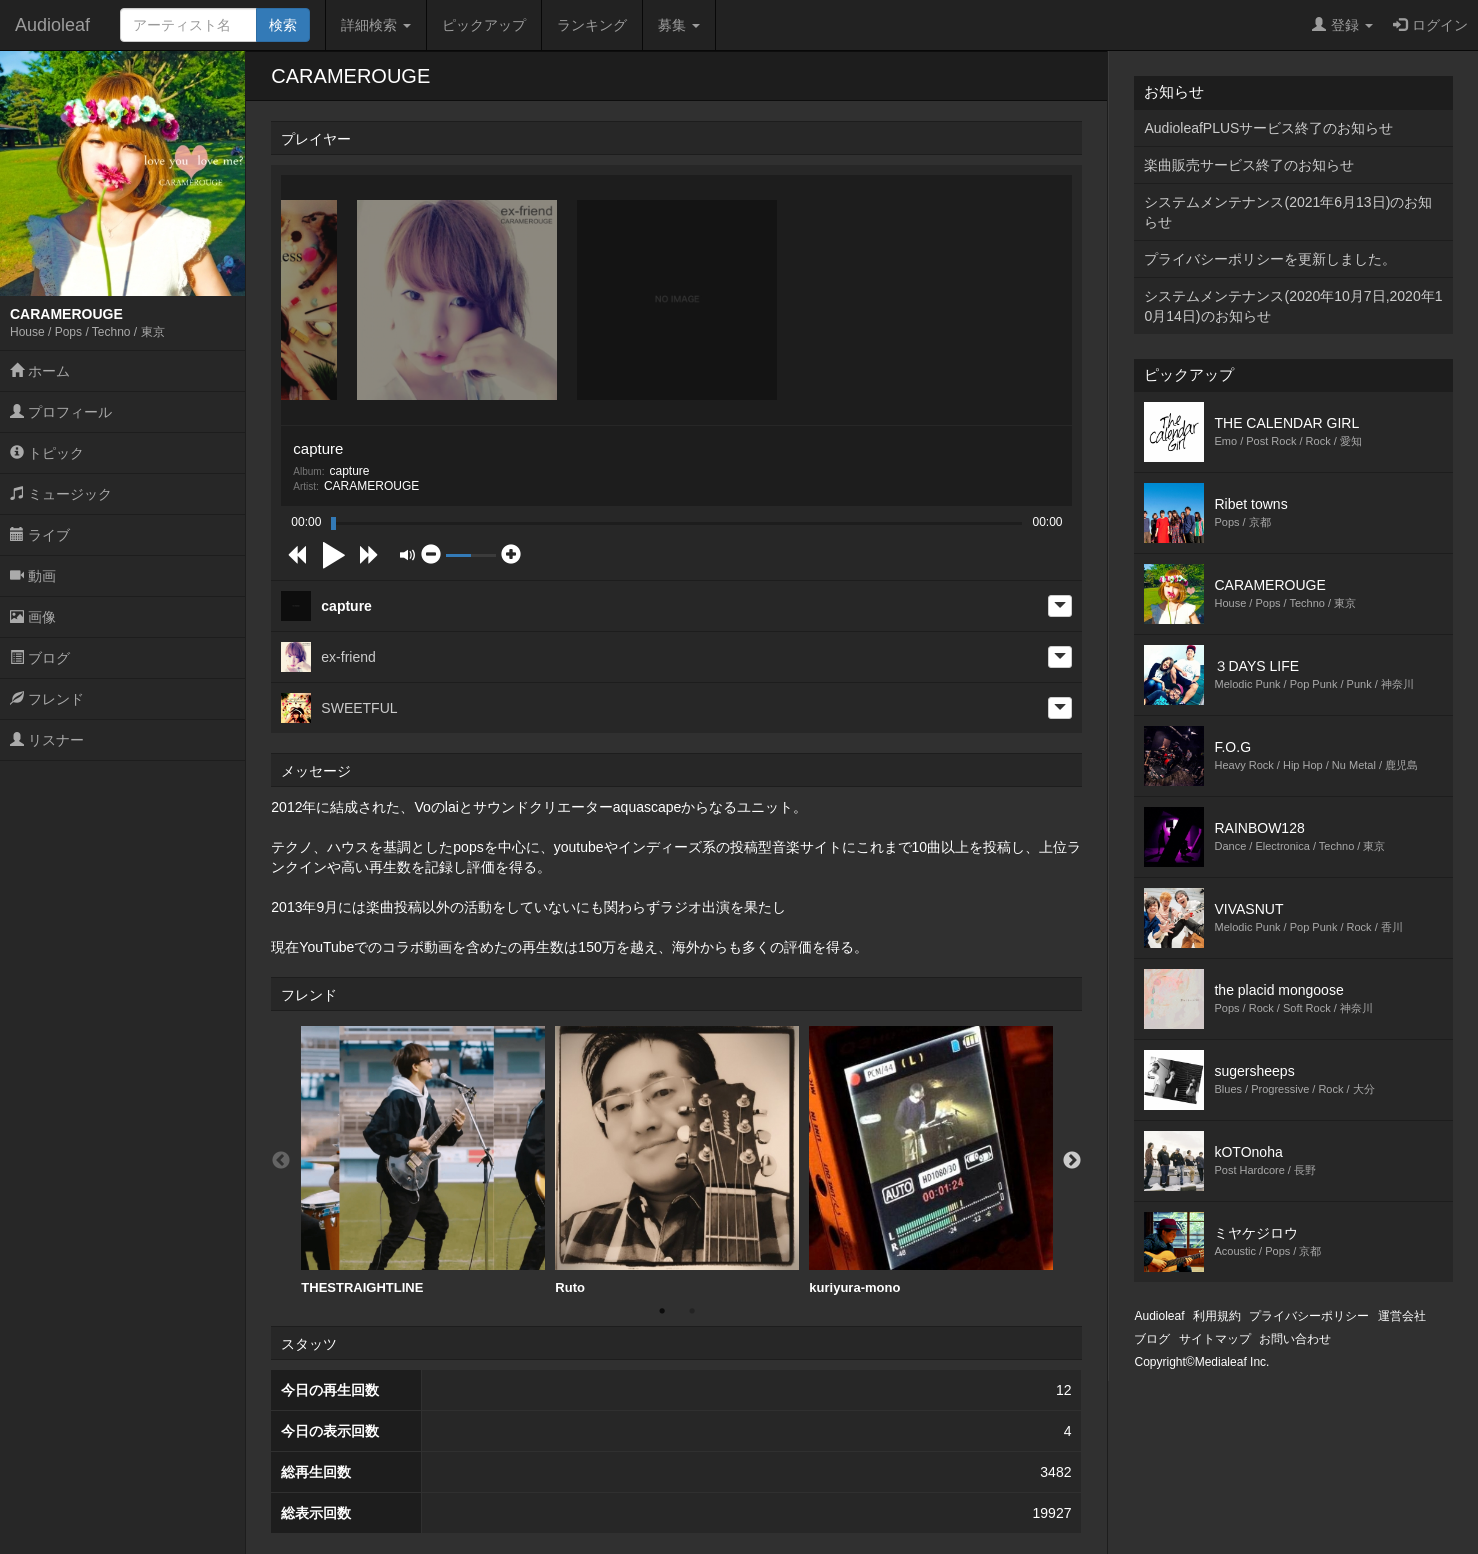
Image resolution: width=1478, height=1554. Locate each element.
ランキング (592, 25)
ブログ (40, 658)
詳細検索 (376, 25)
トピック (47, 453)
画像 (33, 617)
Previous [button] (281, 1161)
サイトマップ (1215, 1339)
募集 (679, 25)
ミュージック (61, 494)
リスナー (47, 740)
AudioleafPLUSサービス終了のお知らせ (1268, 128)
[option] (423, 1161)
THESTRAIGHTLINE (423, 1160)
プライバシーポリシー (1309, 1316)
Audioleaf (52, 25)
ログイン (1430, 25)
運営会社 (1402, 1316)
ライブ (40, 535)
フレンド (47, 699)
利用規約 (1217, 1316)
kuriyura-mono (931, 1160)
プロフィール (61, 412)
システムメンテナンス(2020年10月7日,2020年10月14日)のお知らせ (1293, 306)
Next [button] (1072, 1161)
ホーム (40, 371)
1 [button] (662, 1311)
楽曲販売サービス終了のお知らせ (1249, 165)
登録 (1342, 25)
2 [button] (692, 1311)
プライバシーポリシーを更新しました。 (1270, 259)
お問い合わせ (1295, 1339)
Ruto (677, 1160)
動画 (33, 576)
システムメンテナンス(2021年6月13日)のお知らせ (1288, 212)
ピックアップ (484, 25)
